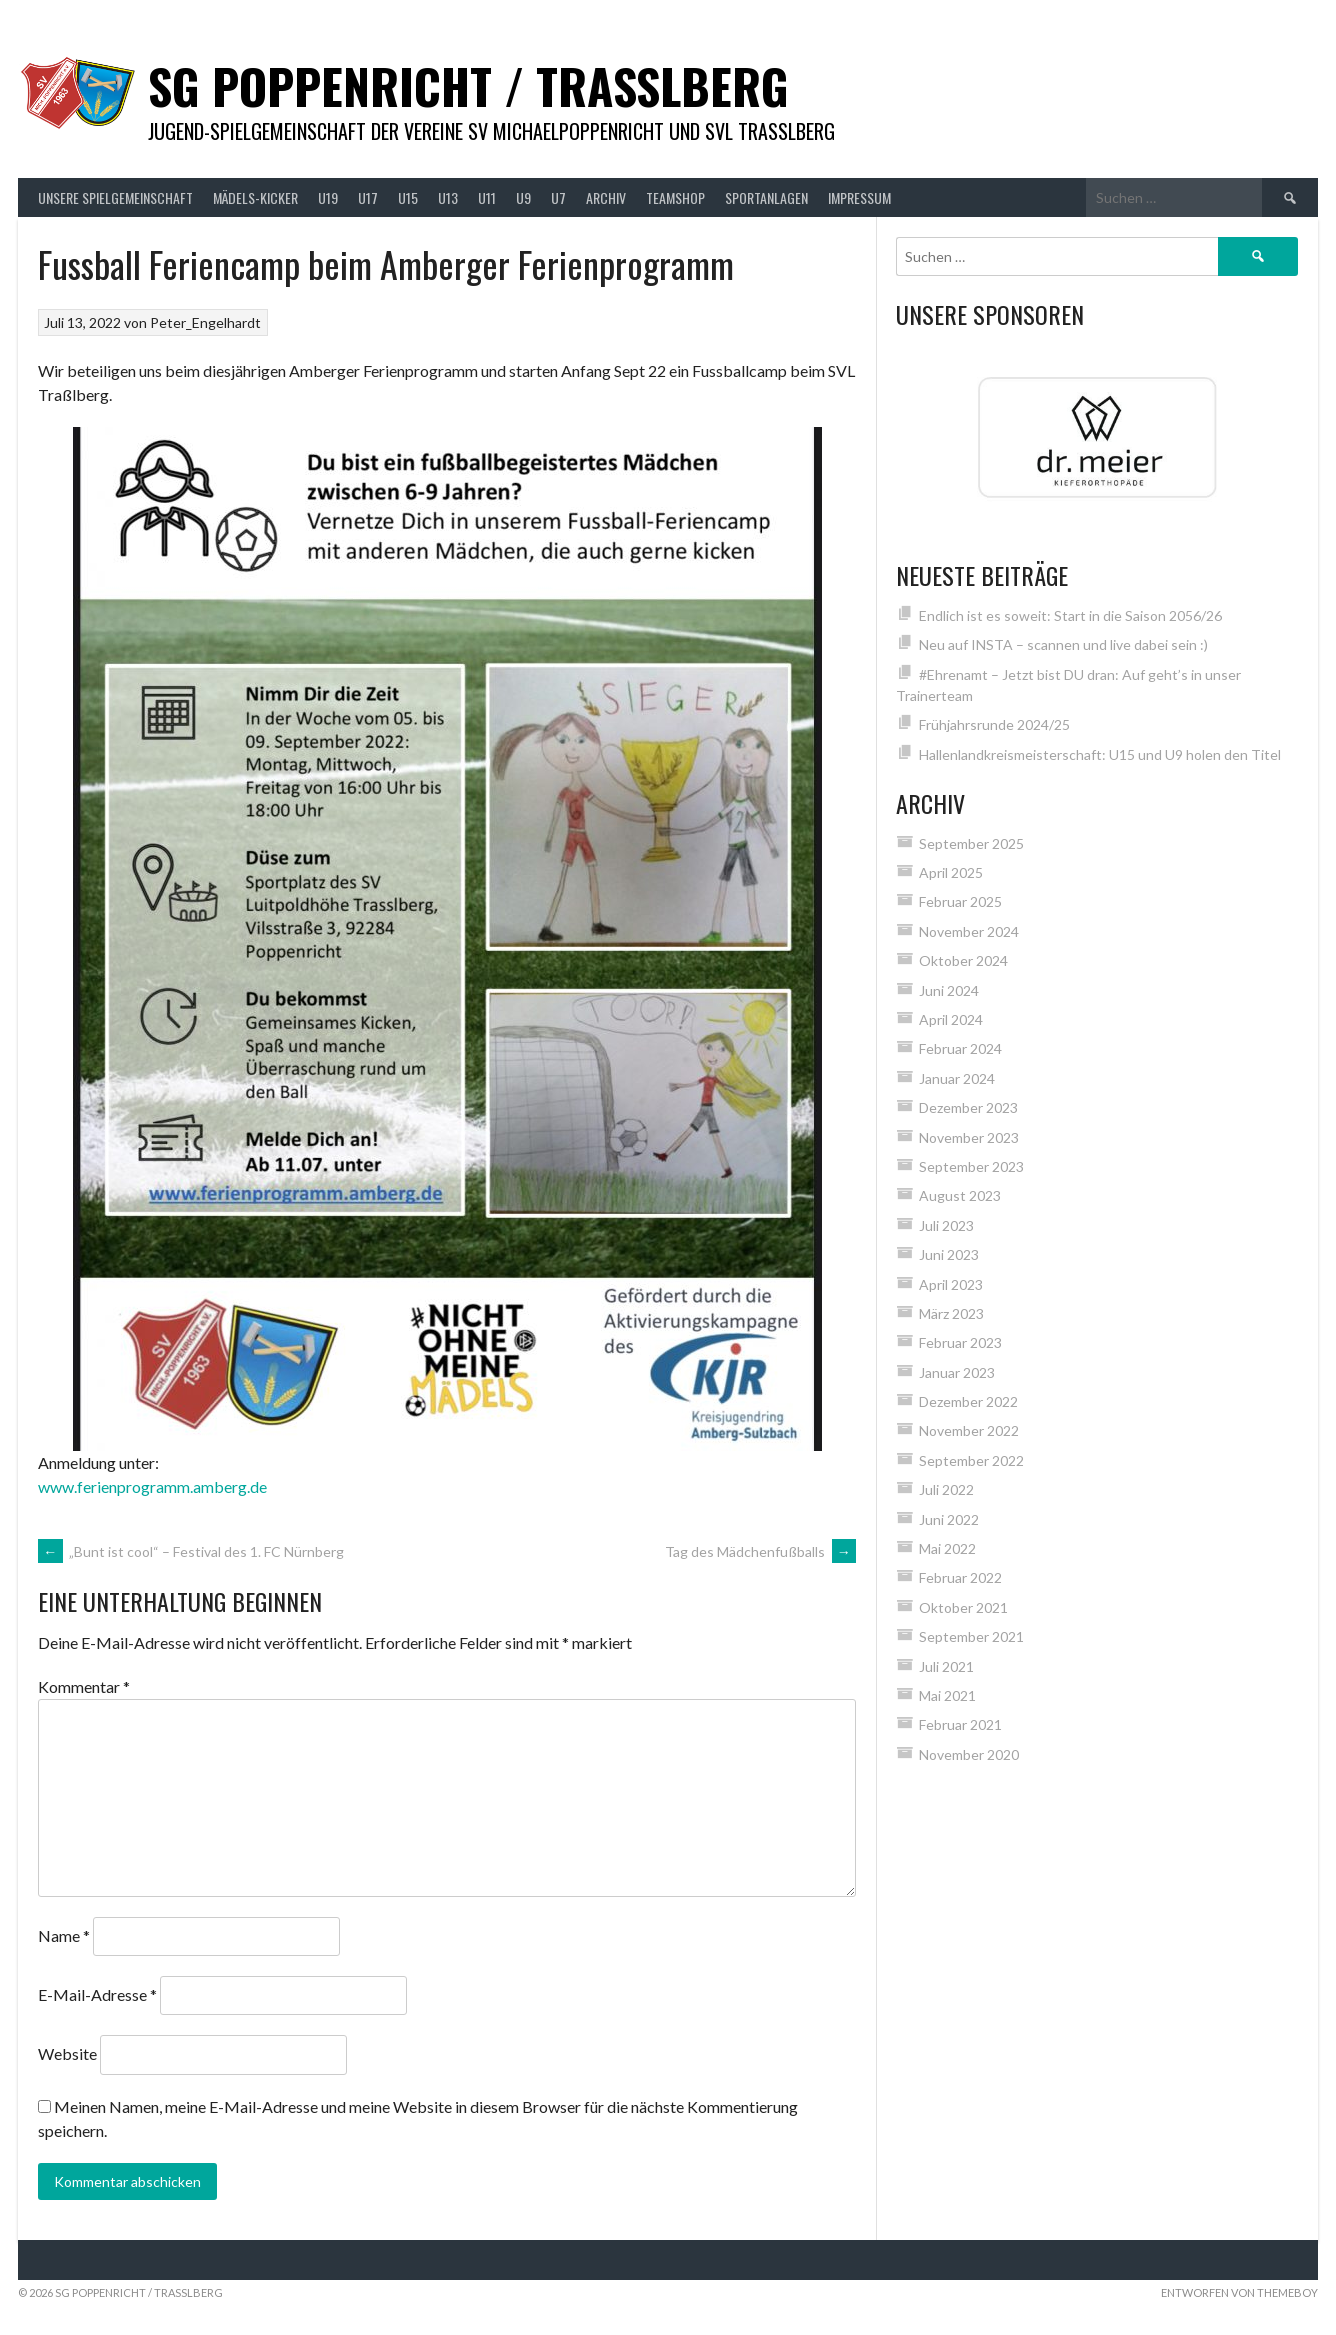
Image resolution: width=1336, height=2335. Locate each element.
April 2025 (951, 872)
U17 (368, 197)
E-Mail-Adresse (97, 1994)
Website (67, 2053)
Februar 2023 (960, 1342)
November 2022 (969, 1430)
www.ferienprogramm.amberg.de (152, 1486)
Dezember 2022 (968, 1401)
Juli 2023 (946, 1225)
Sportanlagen (766, 197)
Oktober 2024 (963, 960)
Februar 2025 (960, 901)
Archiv (606, 197)
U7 (558, 197)
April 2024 (951, 1019)
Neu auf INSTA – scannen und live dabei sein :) (1063, 644)
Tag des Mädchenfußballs (760, 1551)
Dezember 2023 (968, 1107)
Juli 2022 (946, 1489)
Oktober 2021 (963, 1607)
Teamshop (675, 197)
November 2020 (969, 1754)
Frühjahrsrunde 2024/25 (994, 724)
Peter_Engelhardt (205, 322)
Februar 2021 (960, 1724)
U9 (523, 197)
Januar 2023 (957, 1372)
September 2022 (971, 1460)
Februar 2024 (960, 1048)
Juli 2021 (946, 1666)
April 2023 (951, 1284)
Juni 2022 (949, 1519)
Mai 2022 (947, 1548)
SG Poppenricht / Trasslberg (468, 85)
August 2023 (960, 1195)
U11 (487, 197)
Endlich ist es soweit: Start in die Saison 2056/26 (1070, 615)
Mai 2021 (947, 1695)
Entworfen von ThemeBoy (1239, 2292)
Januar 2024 (957, 1078)
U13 (448, 197)
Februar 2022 (960, 1577)
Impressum (859, 197)
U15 (408, 197)
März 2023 (951, 1313)
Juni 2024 (949, 990)
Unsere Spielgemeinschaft (115, 197)
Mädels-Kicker (255, 197)
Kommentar (84, 1686)
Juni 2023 (949, 1254)
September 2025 (971, 843)
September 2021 (971, 1636)
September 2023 (971, 1166)
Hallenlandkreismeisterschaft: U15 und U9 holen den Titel (1100, 754)
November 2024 (969, 931)
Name (64, 1935)
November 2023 (969, 1137)
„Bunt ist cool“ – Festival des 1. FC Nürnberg (191, 1551)
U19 (328, 197)
